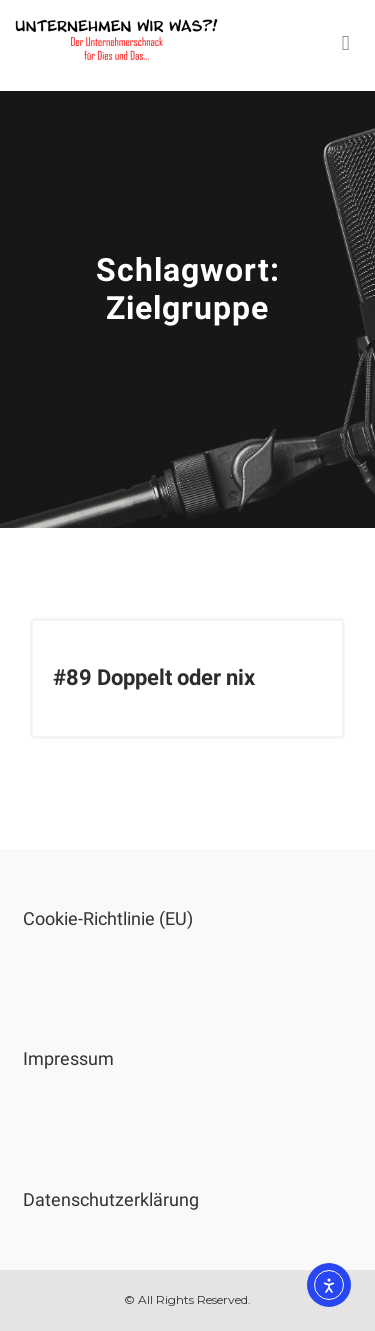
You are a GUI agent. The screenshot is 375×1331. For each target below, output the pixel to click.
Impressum (68, 1058)
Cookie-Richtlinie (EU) (108, 918)
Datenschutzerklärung (111, 1199)
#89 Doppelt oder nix (154, 677)
